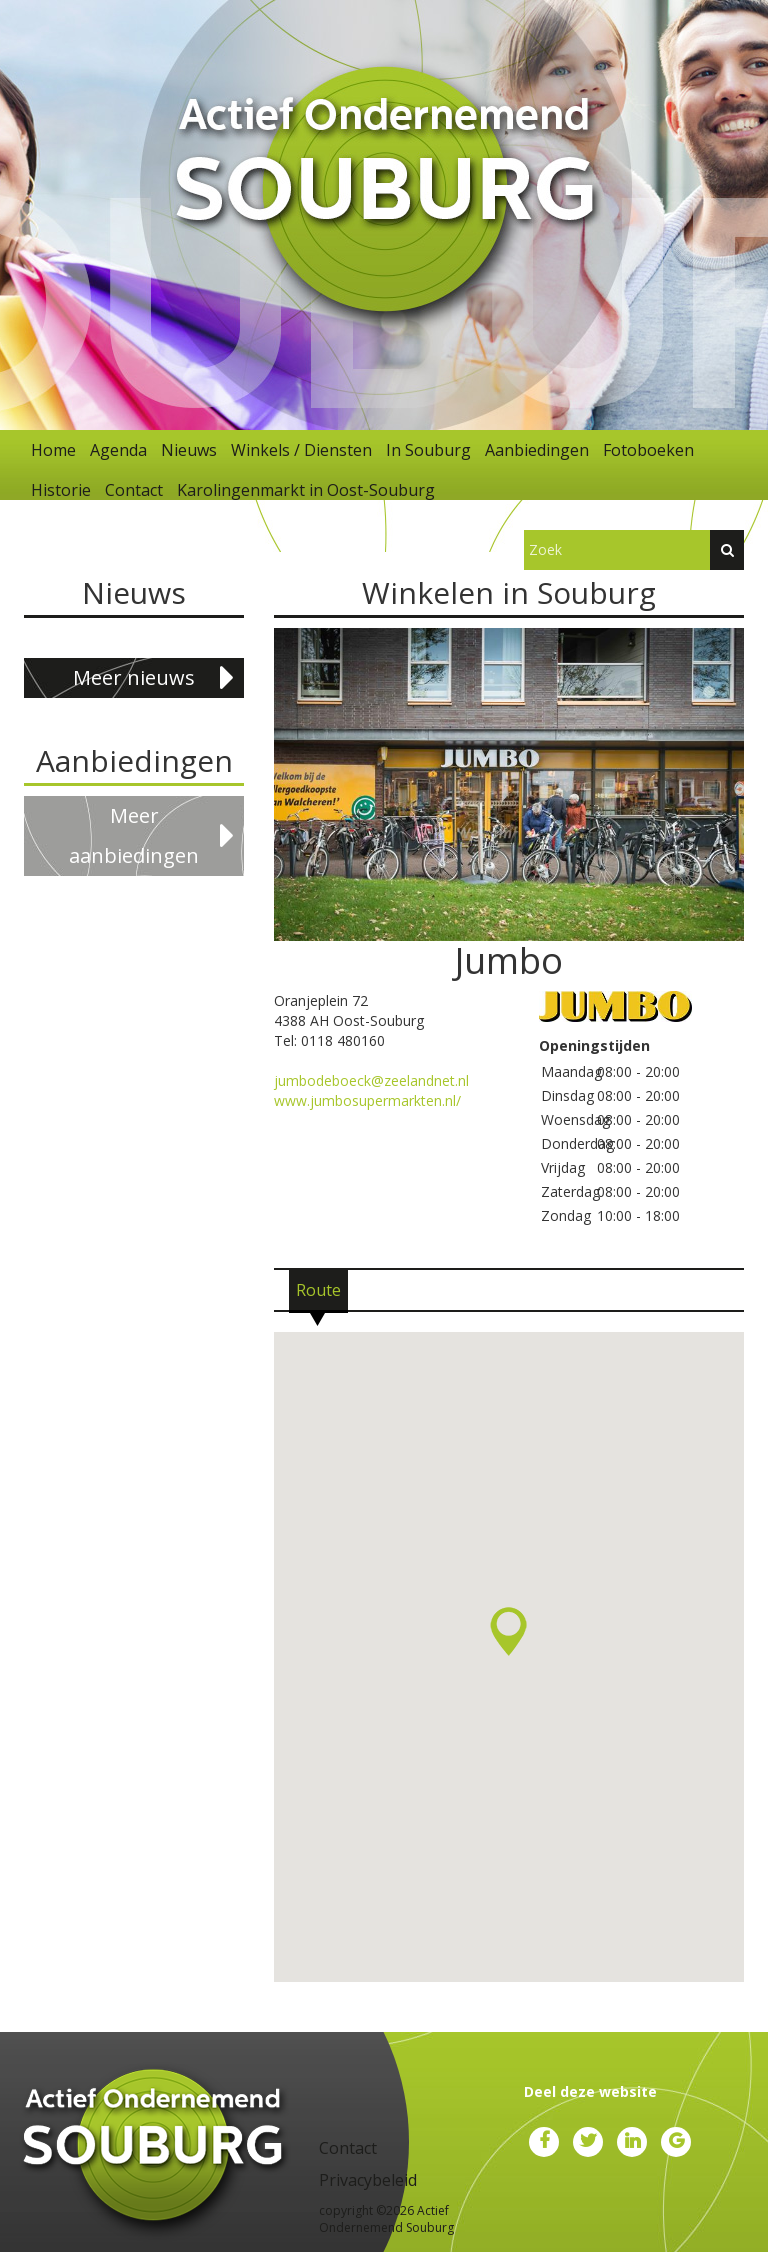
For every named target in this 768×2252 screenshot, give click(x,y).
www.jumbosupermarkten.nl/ (367, 1100)
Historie (61, 490)
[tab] (318, 1290)
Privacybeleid (368, 2180)
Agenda (118, 450)
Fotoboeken (648, 450)
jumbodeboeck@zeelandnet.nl (371, 1080)
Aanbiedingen (537, 450)
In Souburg (428, 450)
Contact (134, 490)
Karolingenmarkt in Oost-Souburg (306, 490)
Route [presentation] (318, 1290)
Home (53, 450)
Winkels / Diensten (301, 450)
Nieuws (189, 450)
